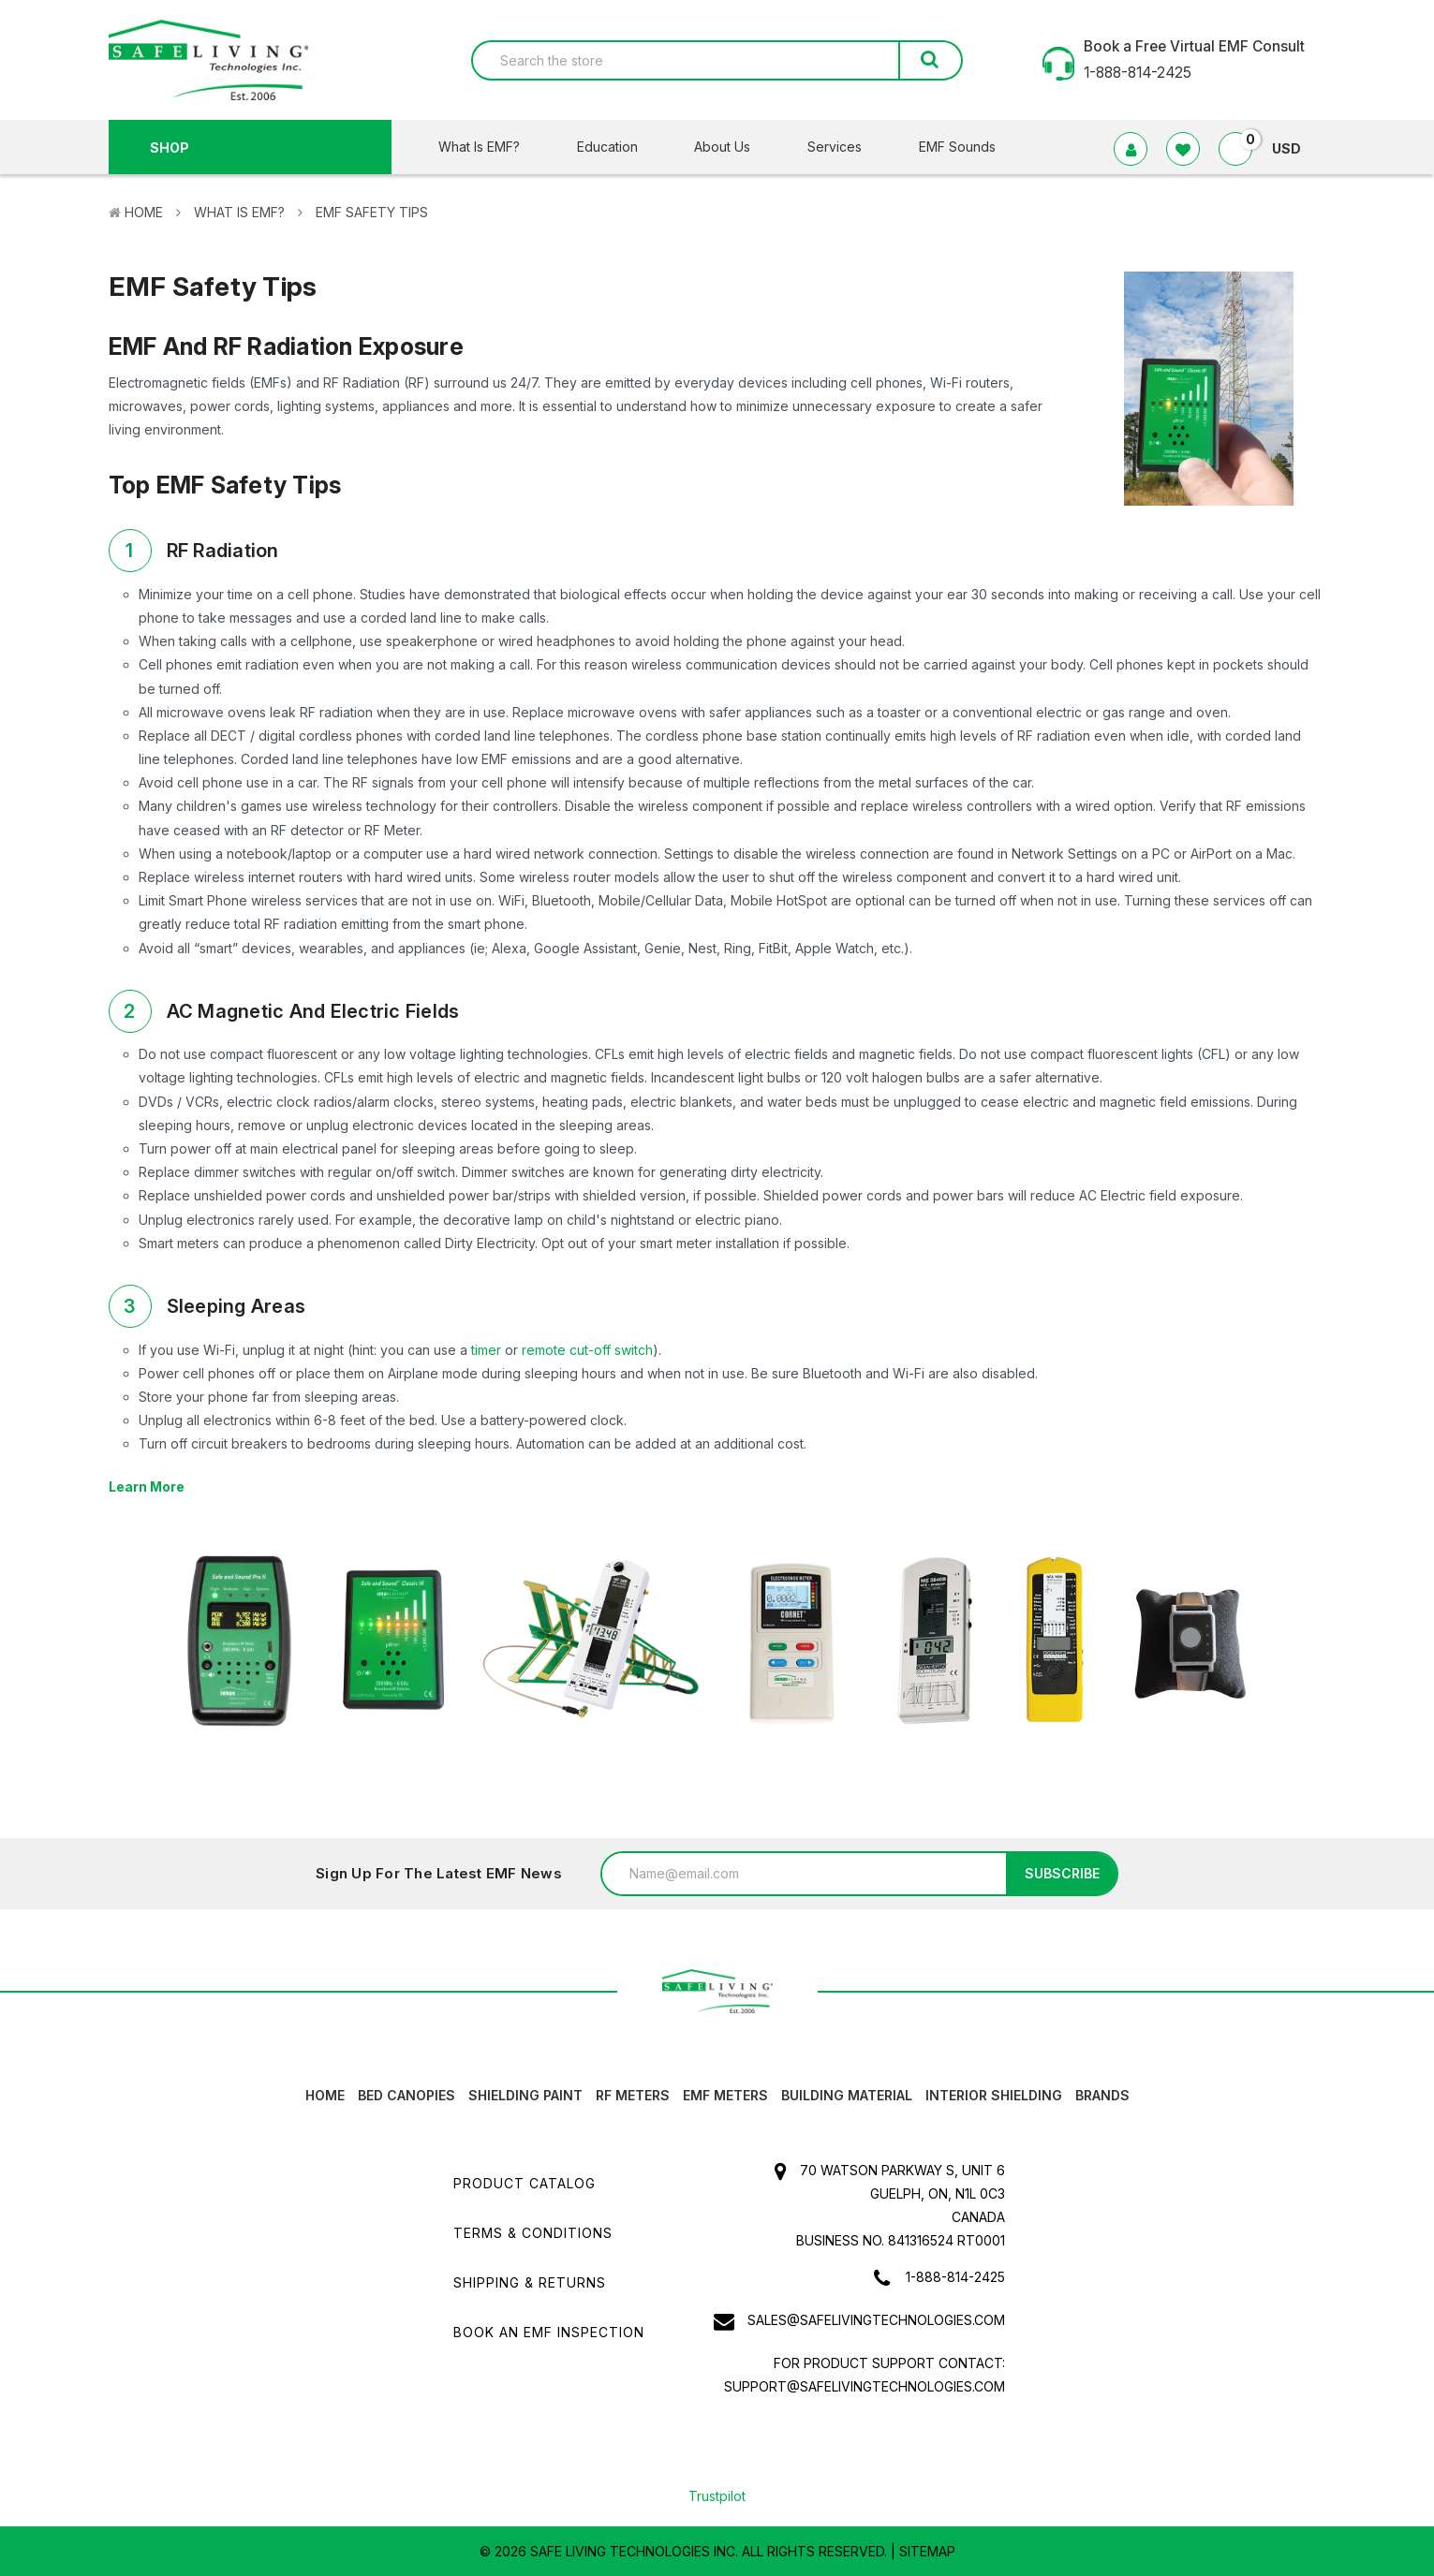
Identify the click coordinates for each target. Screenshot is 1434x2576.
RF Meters (633, 2095)
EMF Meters (725, 2095)
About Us (734, 147)
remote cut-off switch (587, 1350)
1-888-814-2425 (955, 2277)
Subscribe (1062, 1873)
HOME (325, 2095)
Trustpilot (717, 2496)
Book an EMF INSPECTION (548, 2332)
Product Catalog (524, 2183)
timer (486, 1350)
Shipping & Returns (529, 2282)
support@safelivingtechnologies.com (864, 2386)
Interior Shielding (993, 2095)
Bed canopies (406, 2095)
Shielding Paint (525, 2095)
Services (846, 147)
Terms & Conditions (533, 2233)
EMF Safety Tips (372, 212)
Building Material (846, 2095)
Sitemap (927, 2551)
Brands (1102, 2095)
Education (619, 147)
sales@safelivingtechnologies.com (876, 2320)
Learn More (147, 1486)
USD (1294, 148)
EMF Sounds (957, 147)
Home (144, 212)
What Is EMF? (490, 147)
